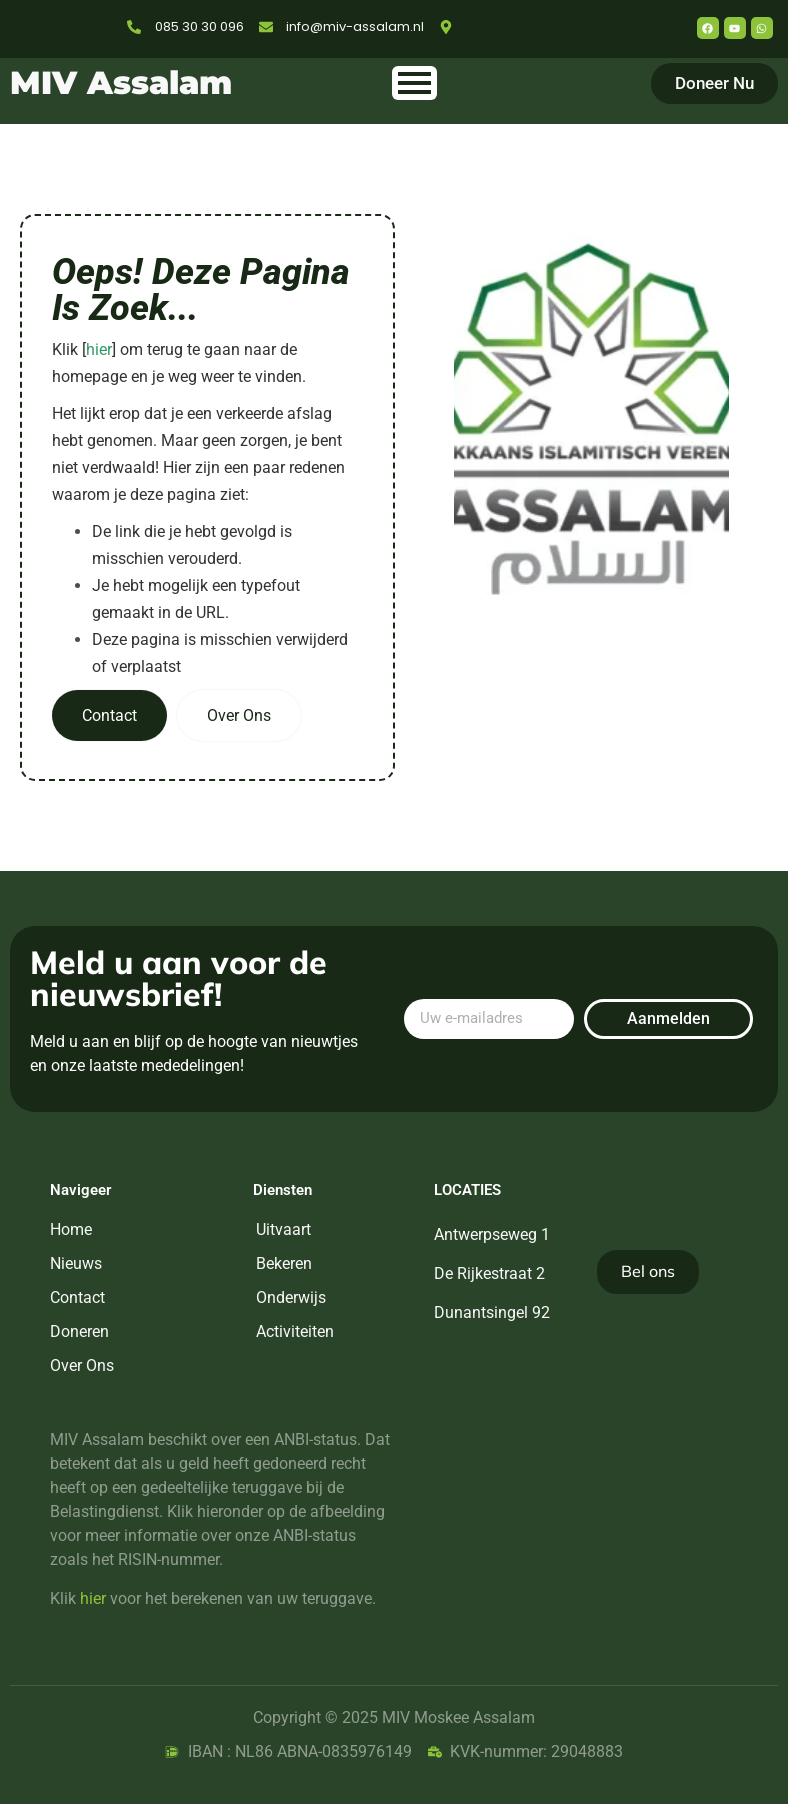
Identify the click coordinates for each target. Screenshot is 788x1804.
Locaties (467, 1190)
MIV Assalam (121, 82)
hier (99, 349)
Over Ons (239, 715)
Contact (109, 715)
